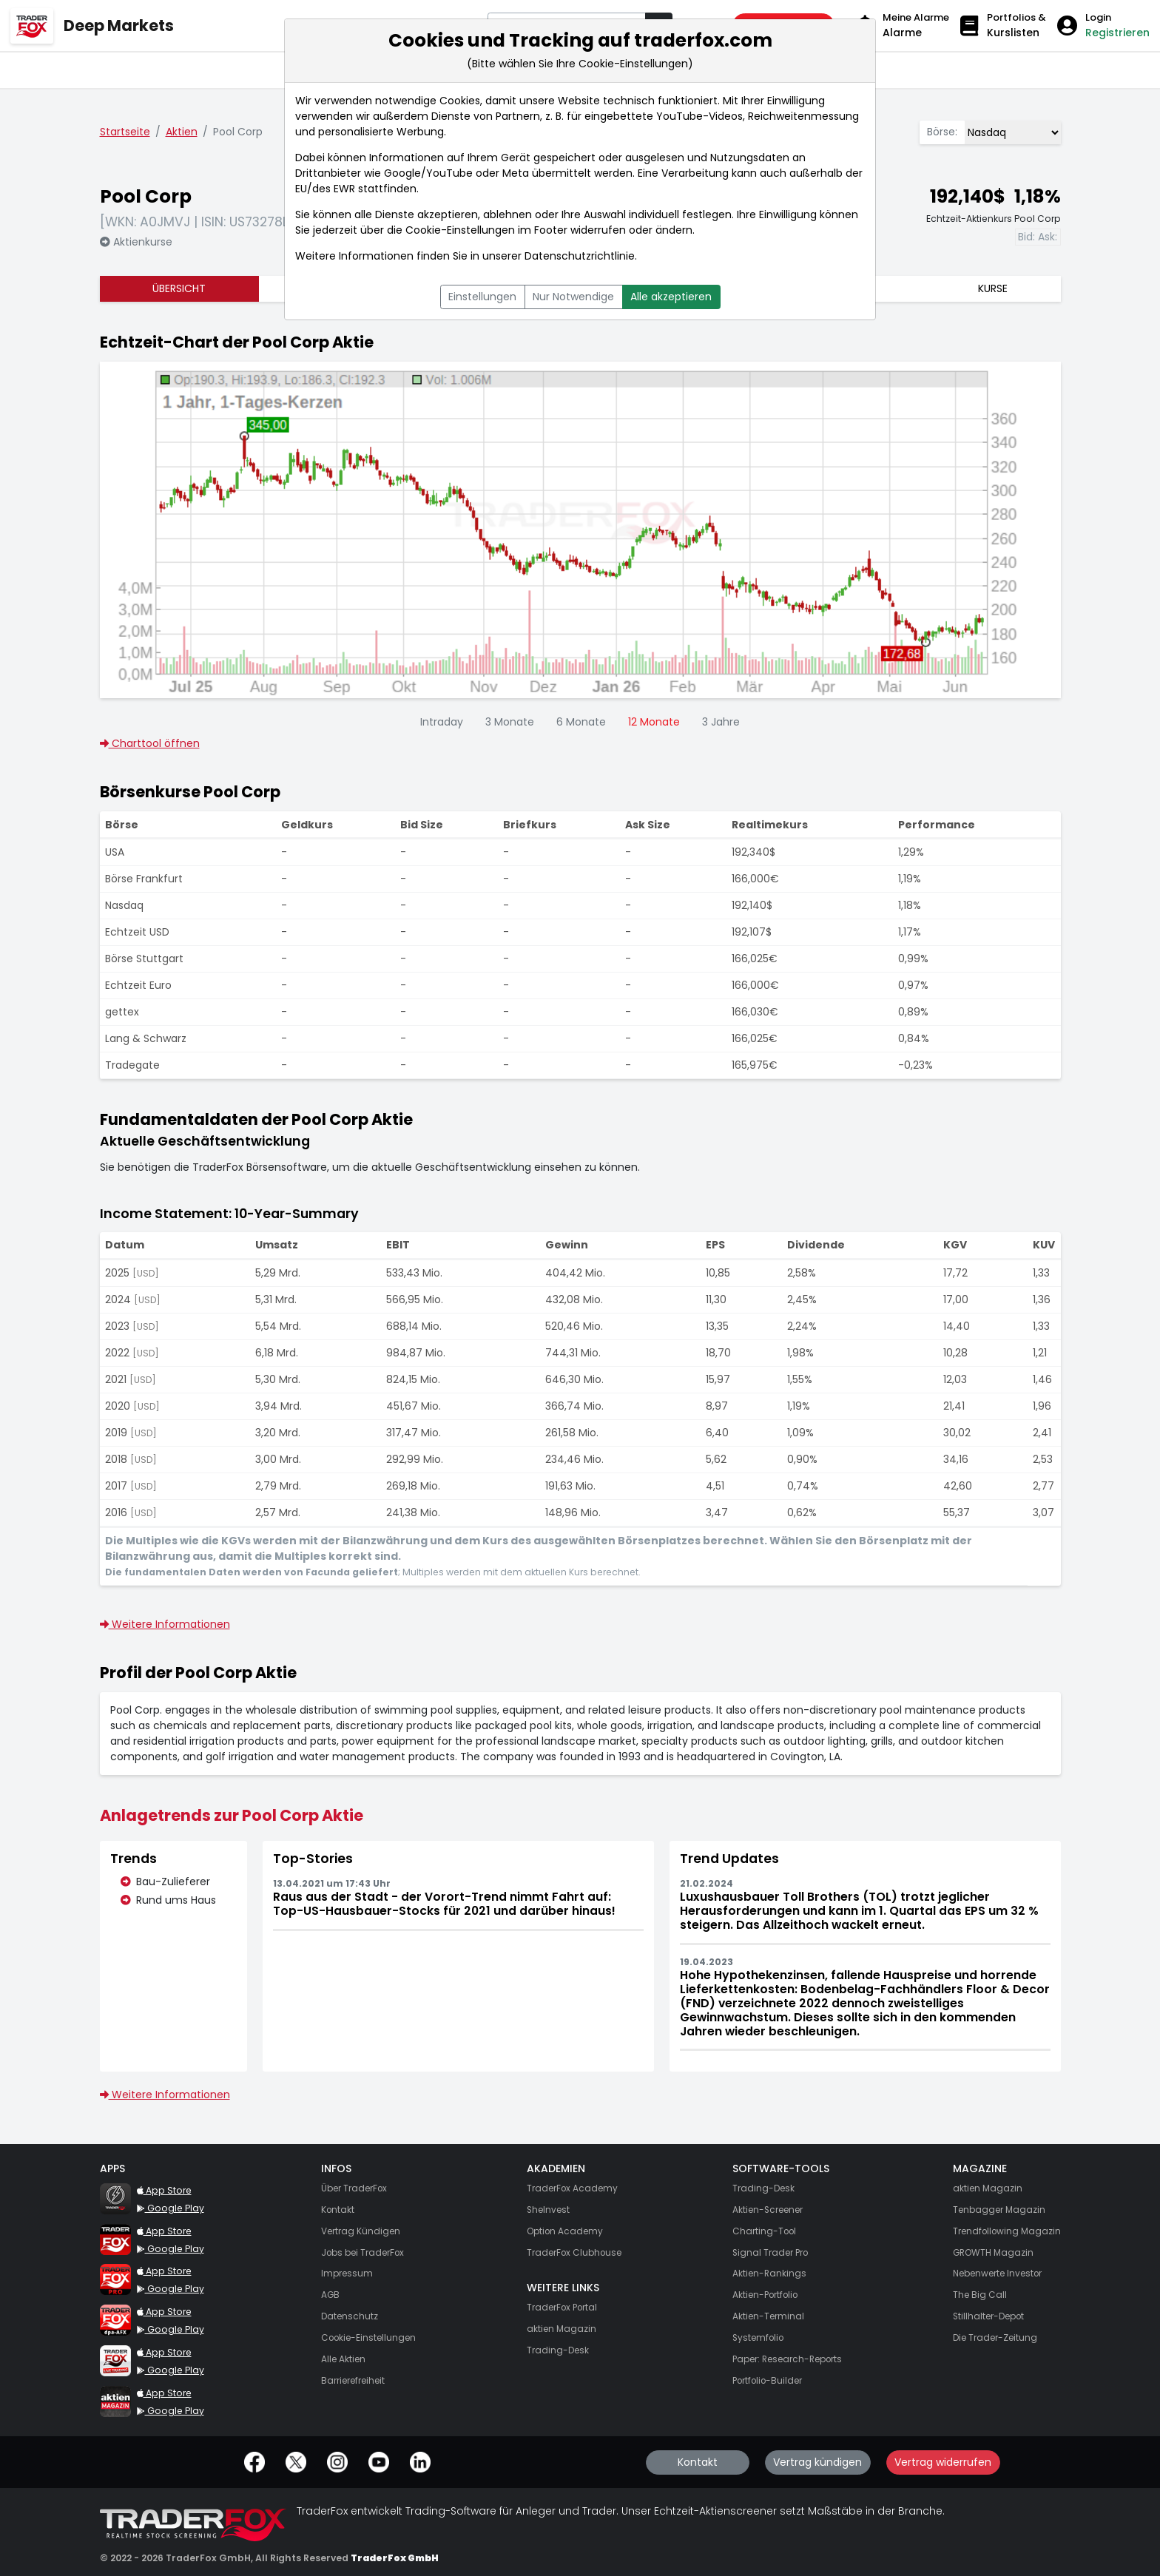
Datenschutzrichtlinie (580, 256)
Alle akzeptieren (671, 296)
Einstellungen (482, 296)
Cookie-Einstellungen (460, 230)
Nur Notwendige (573, 296)
